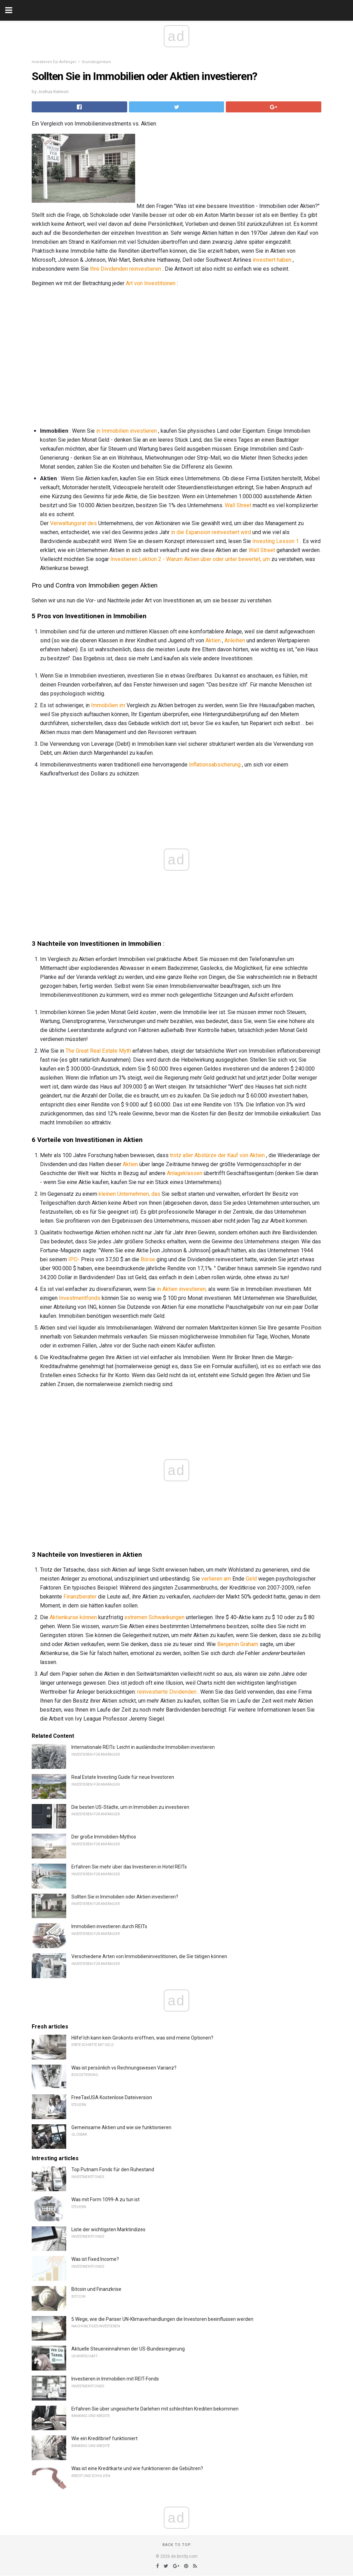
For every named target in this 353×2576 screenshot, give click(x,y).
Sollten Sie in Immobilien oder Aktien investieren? (124, 1897)
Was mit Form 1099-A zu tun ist (105, 2199)
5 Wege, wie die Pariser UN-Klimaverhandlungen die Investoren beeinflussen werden (162, 2319)
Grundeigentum (96, 62)
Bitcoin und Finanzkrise (96, 2289)
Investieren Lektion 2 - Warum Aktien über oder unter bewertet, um (190, 559)
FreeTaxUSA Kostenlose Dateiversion (111, 2097)
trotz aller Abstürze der (198, 1155)
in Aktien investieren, (182, 1289)
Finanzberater (80, 1596)
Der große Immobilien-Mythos (103, 1837)
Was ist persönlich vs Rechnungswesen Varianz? (123, 2068)
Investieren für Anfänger (54, 62)
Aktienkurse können (73, 1617)
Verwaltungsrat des (73, 523)
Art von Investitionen (150, 283)
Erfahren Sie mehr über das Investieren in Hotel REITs (129, 1867)
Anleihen (234, 640)
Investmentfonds (79, 1298)
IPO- (74, 1259)
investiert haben (272, 260)
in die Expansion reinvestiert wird (211, 532)
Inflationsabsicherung (215, 764)
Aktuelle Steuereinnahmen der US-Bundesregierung (128, 2349)
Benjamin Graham (237, 1644)
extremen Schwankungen (154, 1617)
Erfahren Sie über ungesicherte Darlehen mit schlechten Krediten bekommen (155, 2409)
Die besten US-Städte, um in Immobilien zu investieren (130, 1807)
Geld (251, 1578)
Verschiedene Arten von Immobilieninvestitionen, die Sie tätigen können (149, 1956)
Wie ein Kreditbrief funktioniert (104, 2438)
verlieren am (216, 1578)
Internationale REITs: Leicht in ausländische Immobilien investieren (143, 1747)
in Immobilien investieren (126, 431)
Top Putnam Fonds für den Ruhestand (112, 2169)
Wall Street (238, 505)
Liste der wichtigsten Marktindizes (108, 2229)
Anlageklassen (184, 1173)
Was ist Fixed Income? (95, 2259)
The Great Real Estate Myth (98, 1051)
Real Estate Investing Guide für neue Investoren (122, 1777)
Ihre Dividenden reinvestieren (125, 268)
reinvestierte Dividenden (166, 1691)
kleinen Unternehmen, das (129, 1194)
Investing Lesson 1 (275, 541)
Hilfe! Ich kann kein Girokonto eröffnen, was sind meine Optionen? (142, 2038)
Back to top (176, 2545)
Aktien (213, 640)
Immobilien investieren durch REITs (109, 1926)
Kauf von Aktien (246, 1155)
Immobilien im (108, 705)
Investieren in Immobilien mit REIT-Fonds (115, 2379)
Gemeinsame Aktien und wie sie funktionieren (121, 2127)
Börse (148, 1259)
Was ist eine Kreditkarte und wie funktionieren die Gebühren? (137, 2468)
